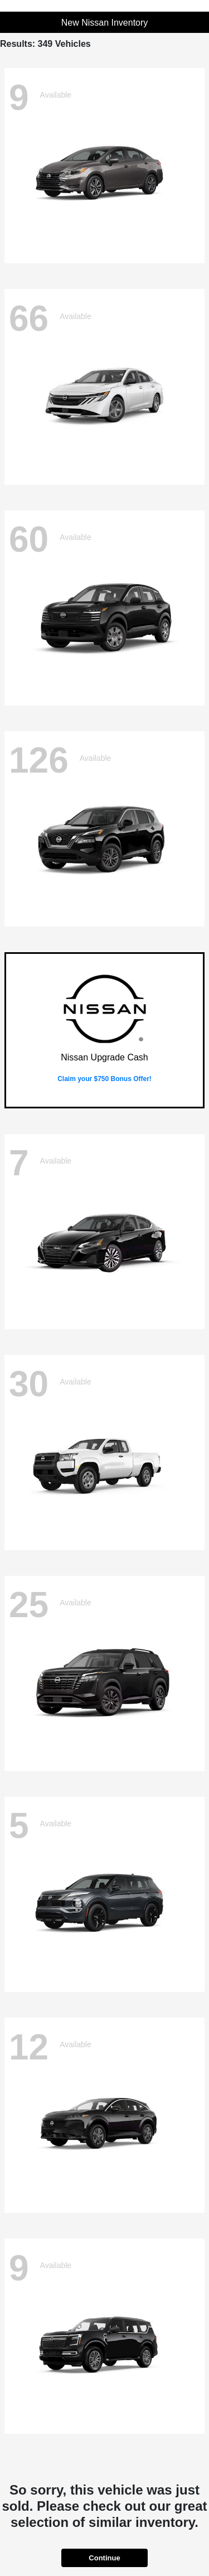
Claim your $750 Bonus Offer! (104, 1079)
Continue (104, 2558)
